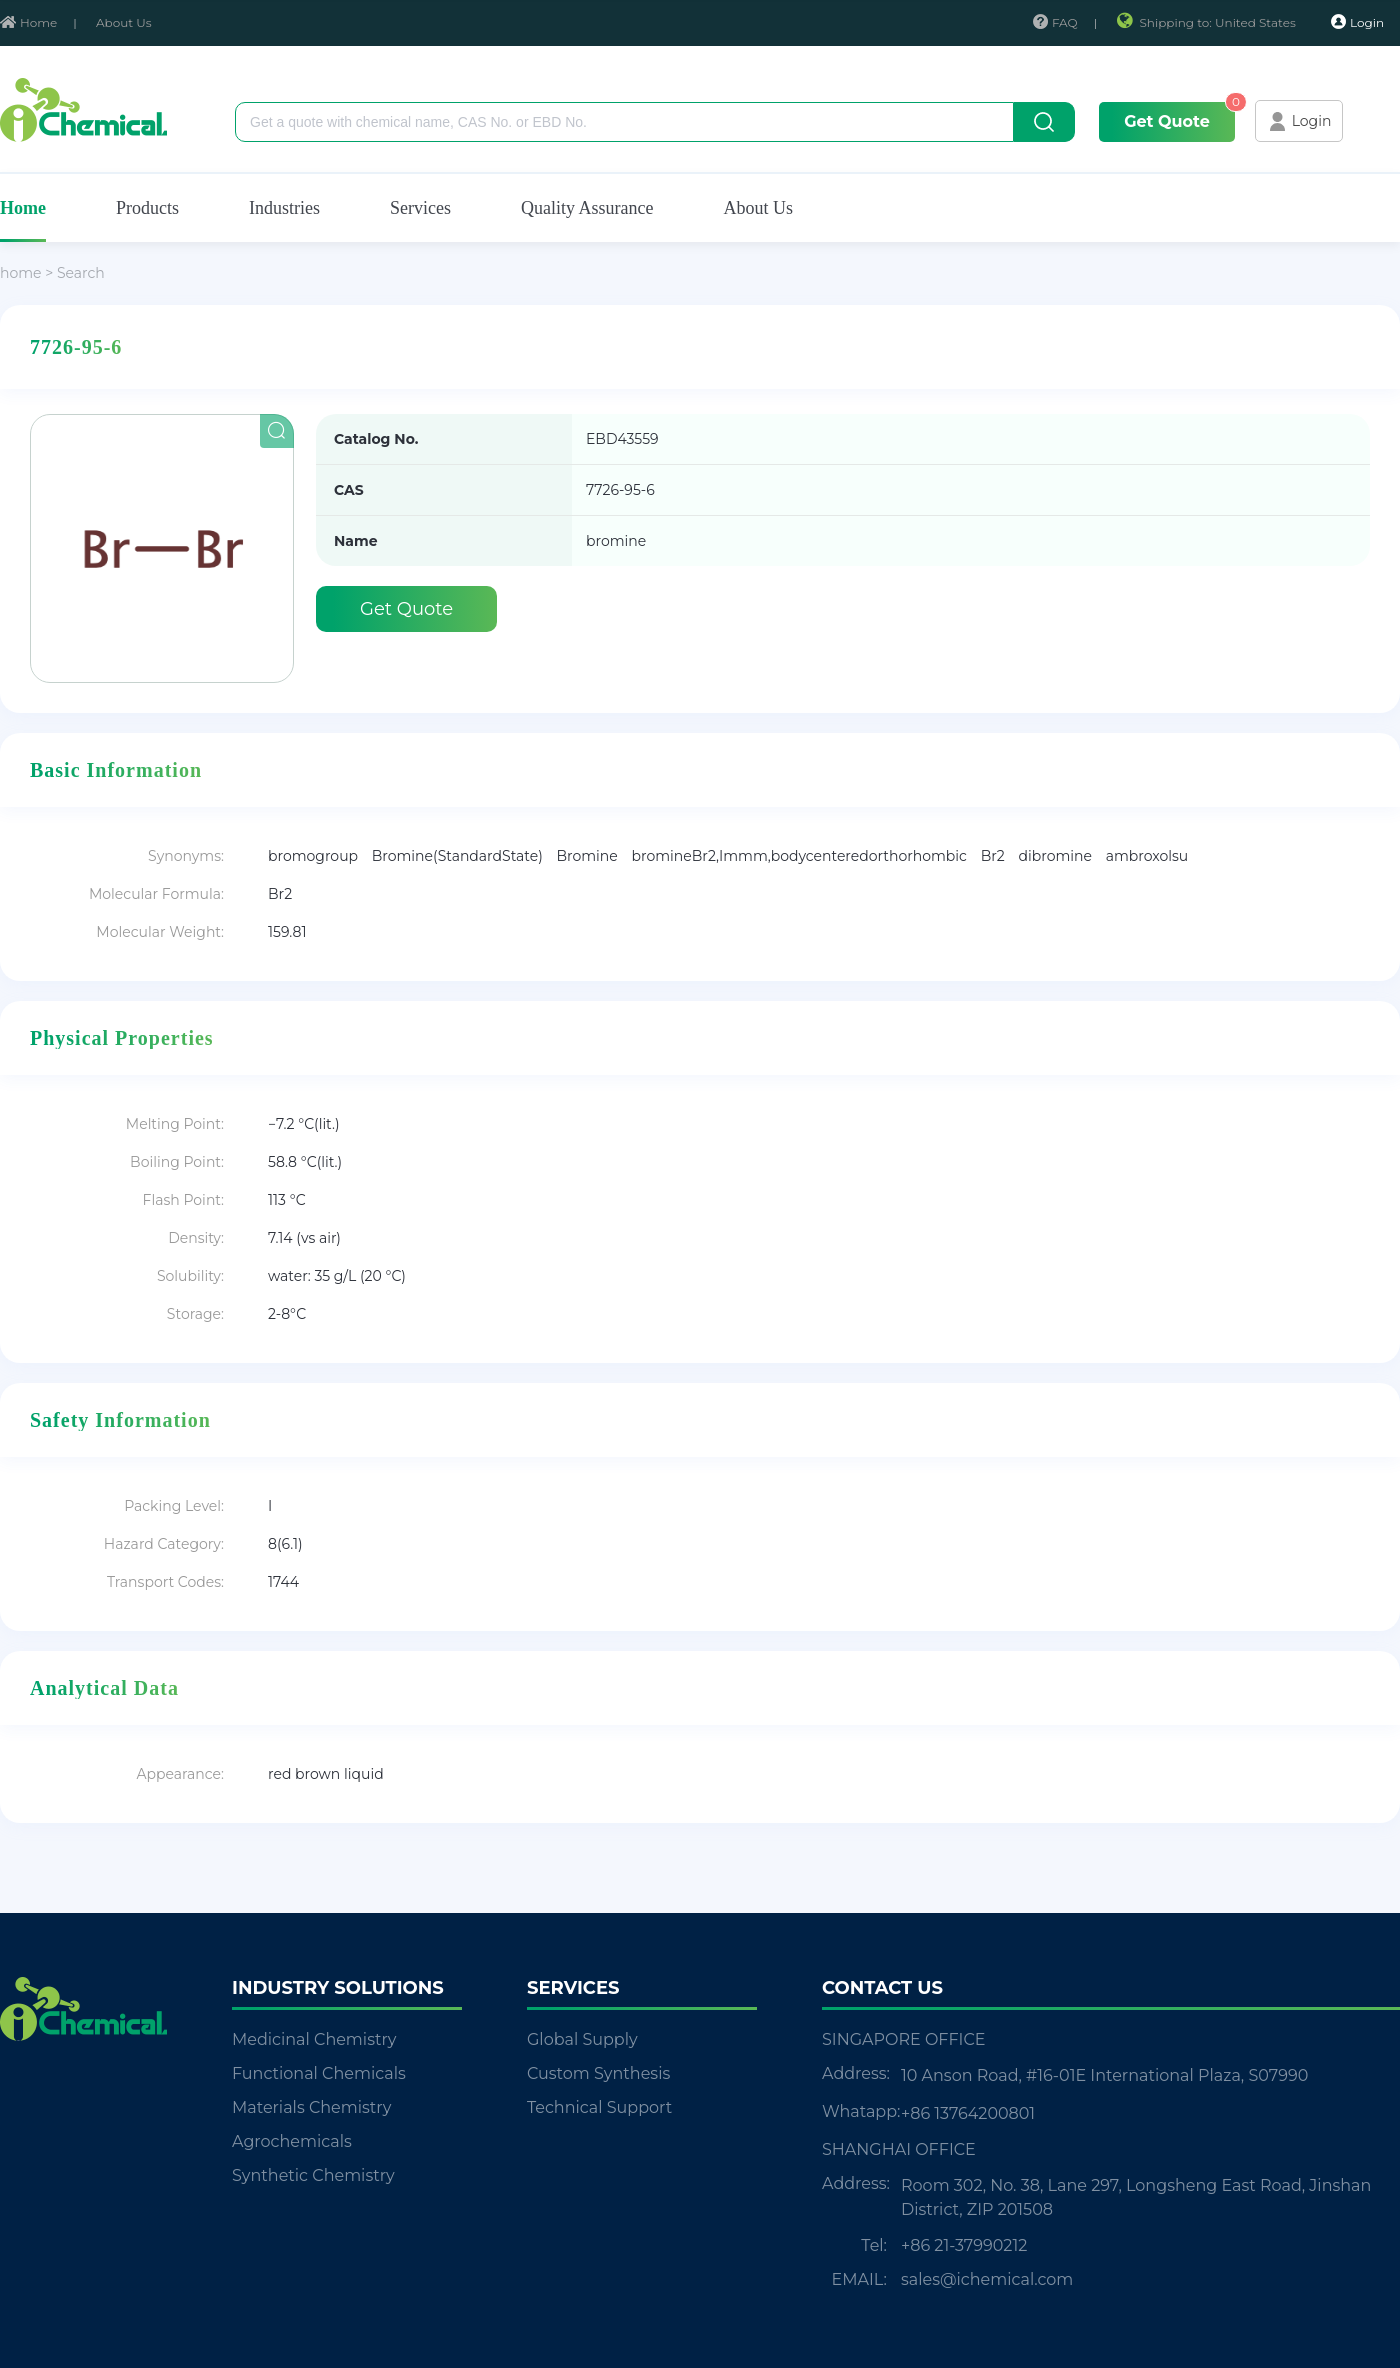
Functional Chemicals (319, 2073)
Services (420, 208)
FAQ (1055, 22)
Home (28, 22)
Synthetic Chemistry (313, 2175)
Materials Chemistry (311, 2107)
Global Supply (582, 2039)
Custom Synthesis (598, 2073)
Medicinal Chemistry (314, 2039)
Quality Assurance (587, 208)
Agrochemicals (292, 2141)
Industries (284, 208)
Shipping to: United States (1207, 22)
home (21, 273)
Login (1357, 22)
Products (147, 208)
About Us (124, 22)
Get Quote (1167, 121)
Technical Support (599, 2107)
